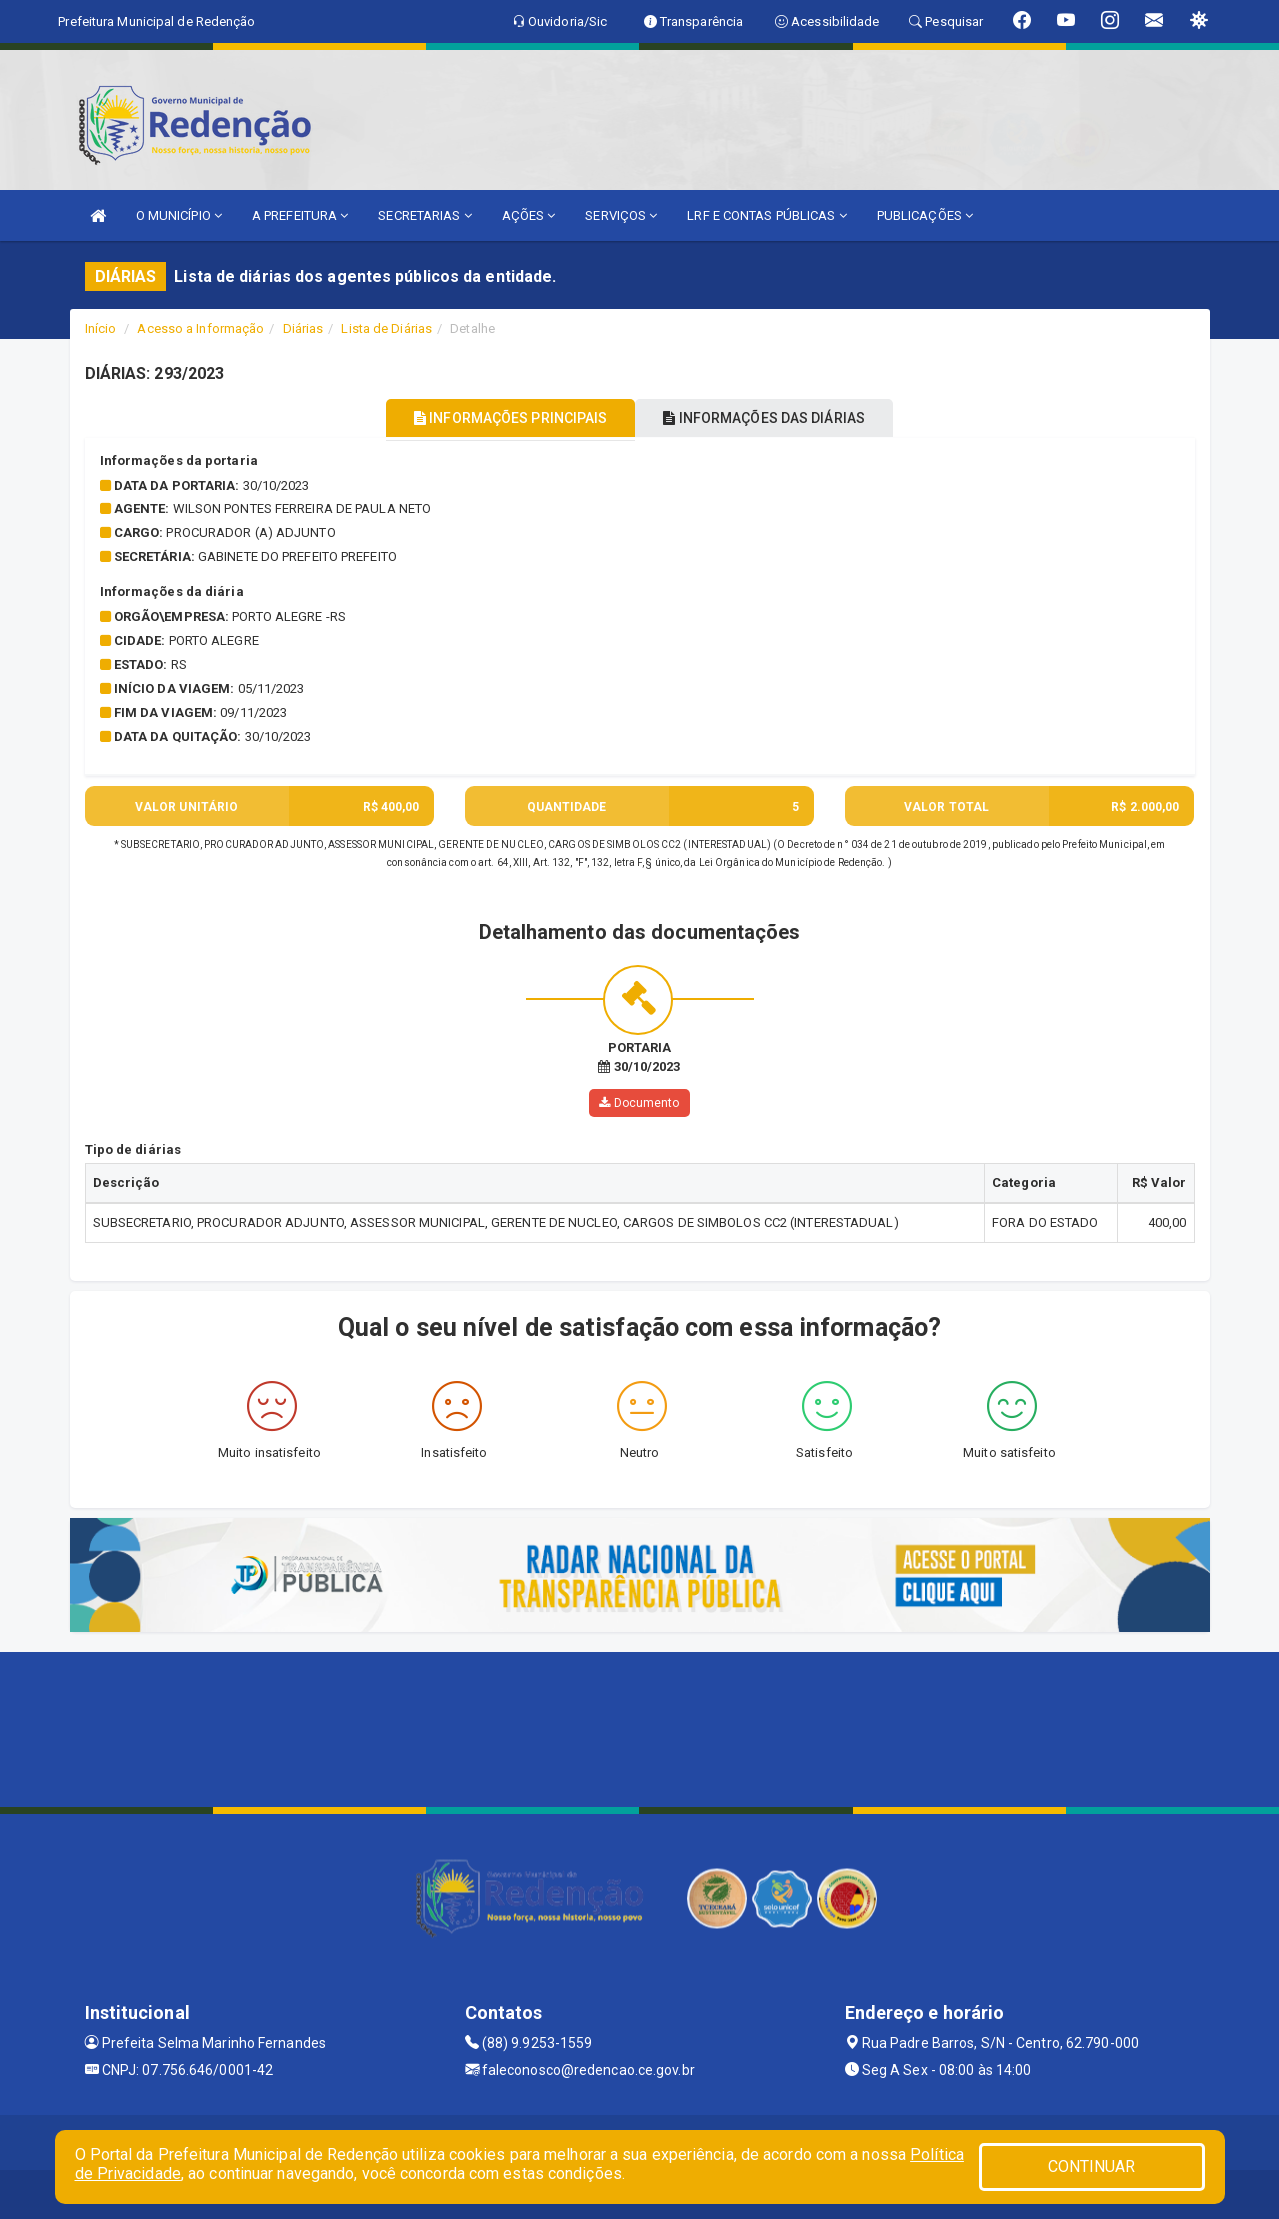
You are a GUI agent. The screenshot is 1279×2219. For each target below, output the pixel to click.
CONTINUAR (1092, 2166)
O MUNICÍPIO (179, 215)
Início (101, 328)
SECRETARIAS (424, 215)
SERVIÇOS (621, 215)
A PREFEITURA (300, 215)
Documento (639, 1102)
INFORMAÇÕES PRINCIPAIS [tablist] (496, 418)
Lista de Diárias (386, 328)
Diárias (303, 328)
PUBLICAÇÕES (925, 215)
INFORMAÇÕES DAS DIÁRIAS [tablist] (778, 418)
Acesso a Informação (200, 328)
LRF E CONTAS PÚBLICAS (766, 215)
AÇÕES (529, 215)
